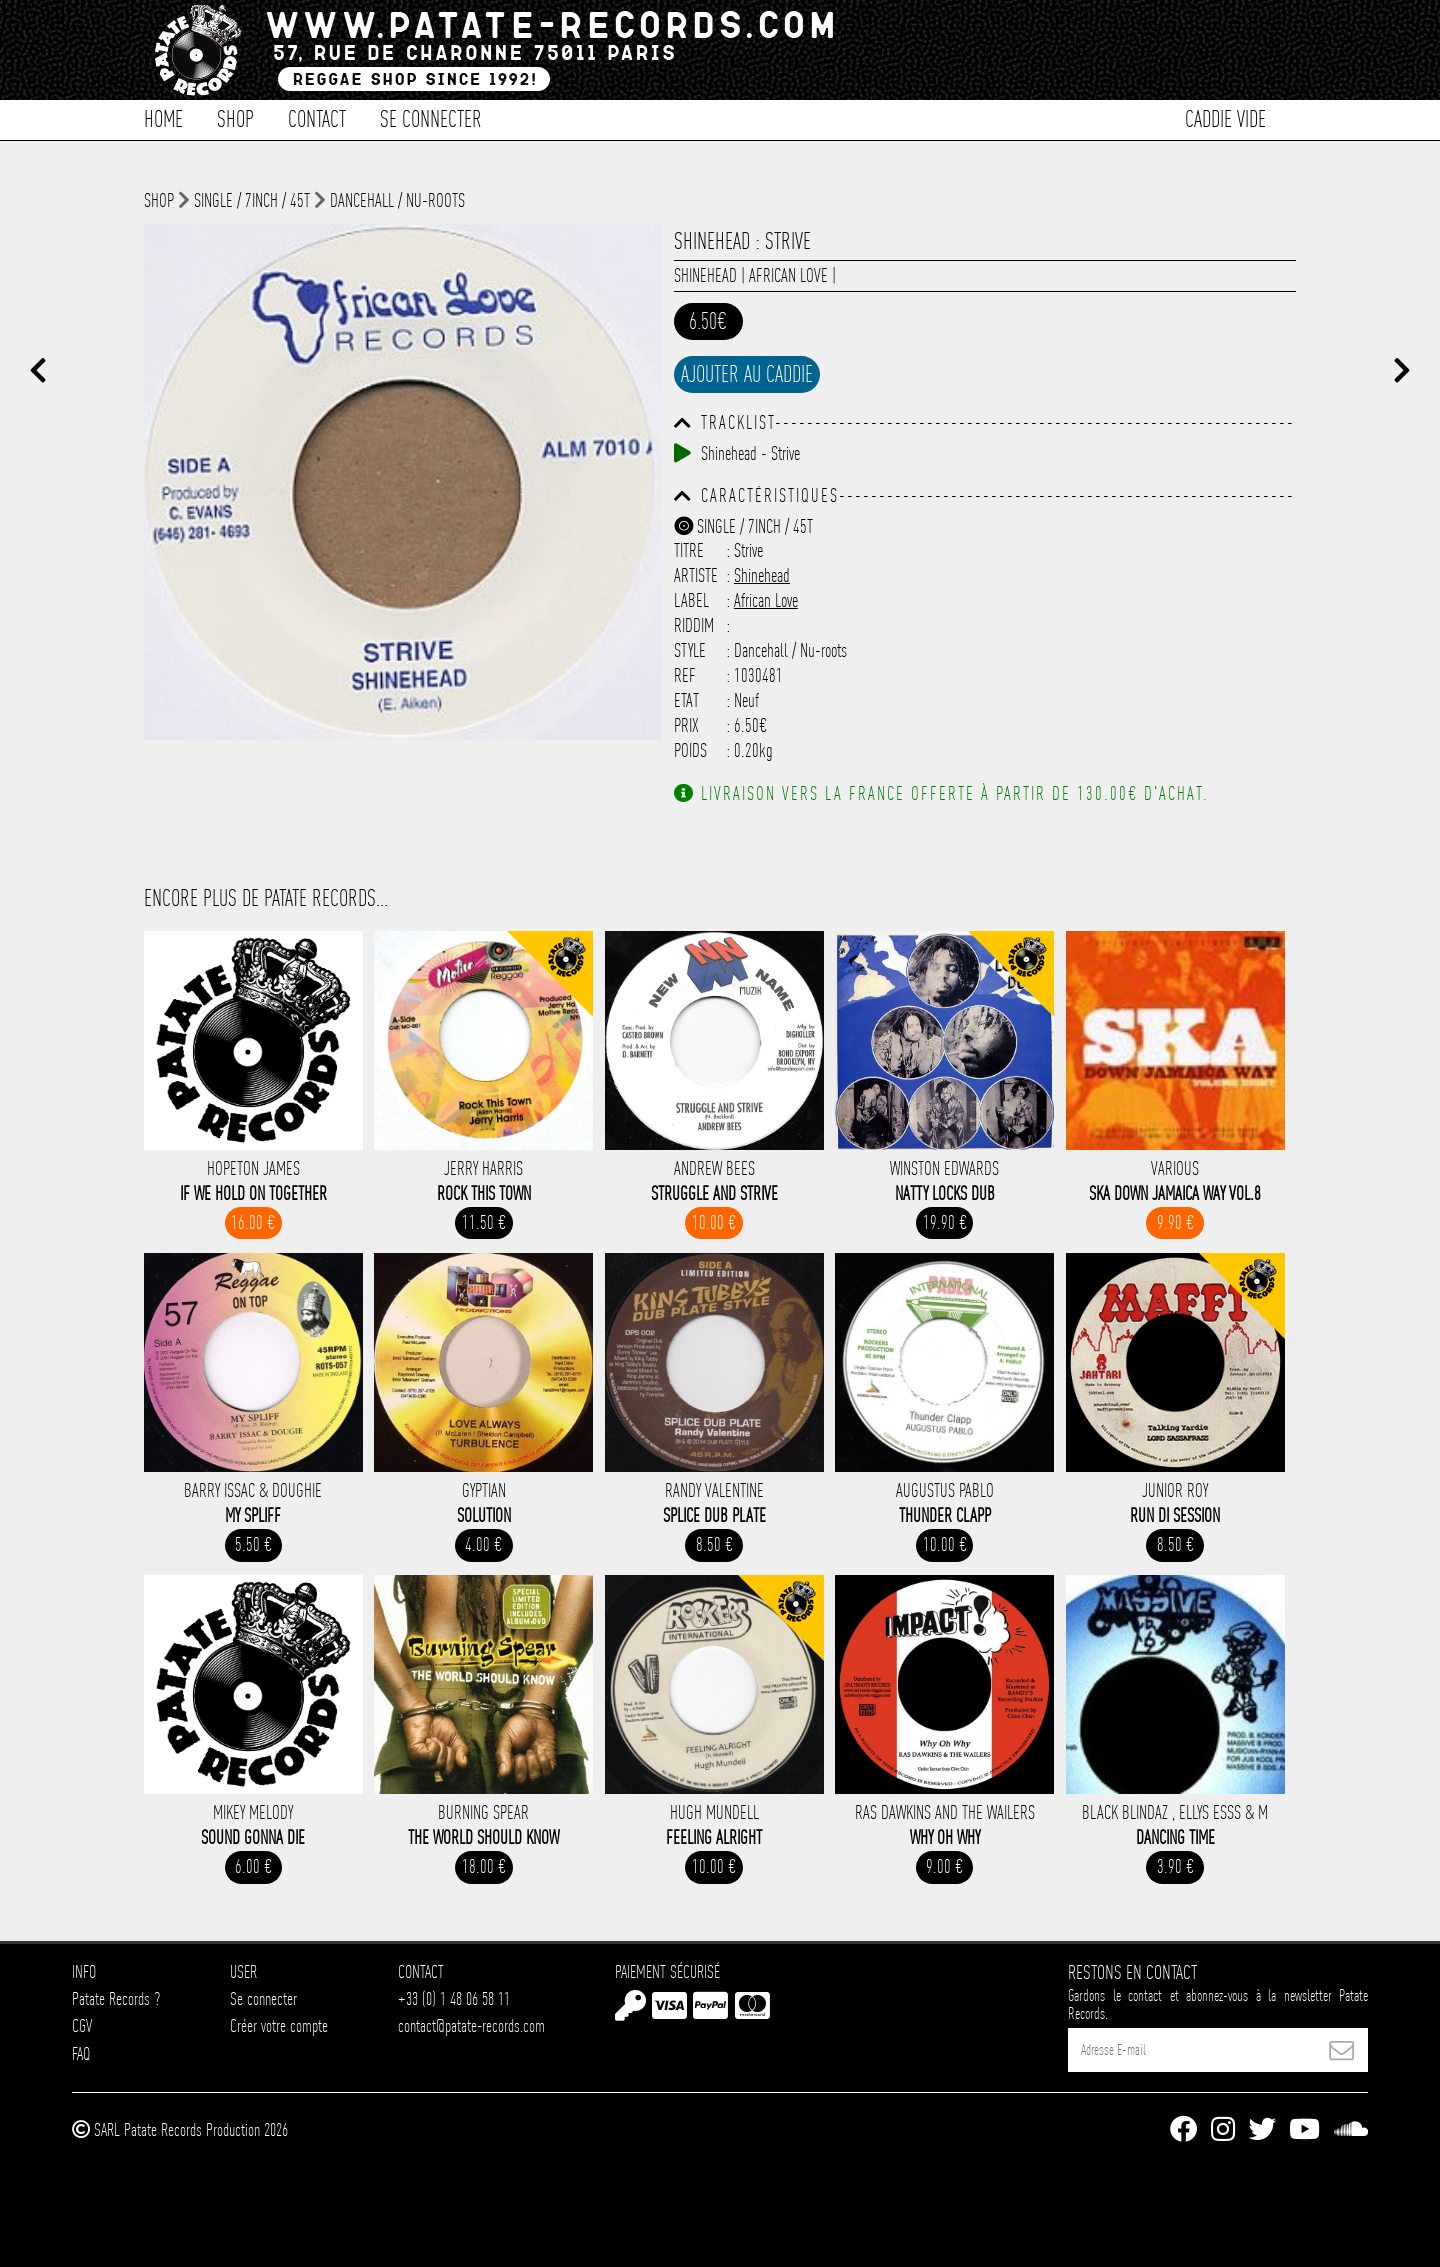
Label (691, 600)
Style (690, 650)
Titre (689, 550)
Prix (686, 725)
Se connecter (431, 117)
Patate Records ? (116, 1998)
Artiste (696, 575)
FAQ (81, 2053)
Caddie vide (1225, 117)
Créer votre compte (279, 2025)
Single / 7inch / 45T (252, 200)
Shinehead (705, 275)
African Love (788, 275)
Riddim (694, 625)
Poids (690, 750)
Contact (317, 117)
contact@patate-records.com (471, 2025)
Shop (235, 117)
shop (159, 200)
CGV (82, 2025)
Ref (685, 675)
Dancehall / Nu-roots (397, 200)
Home (163, 117)
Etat (686, 700)
